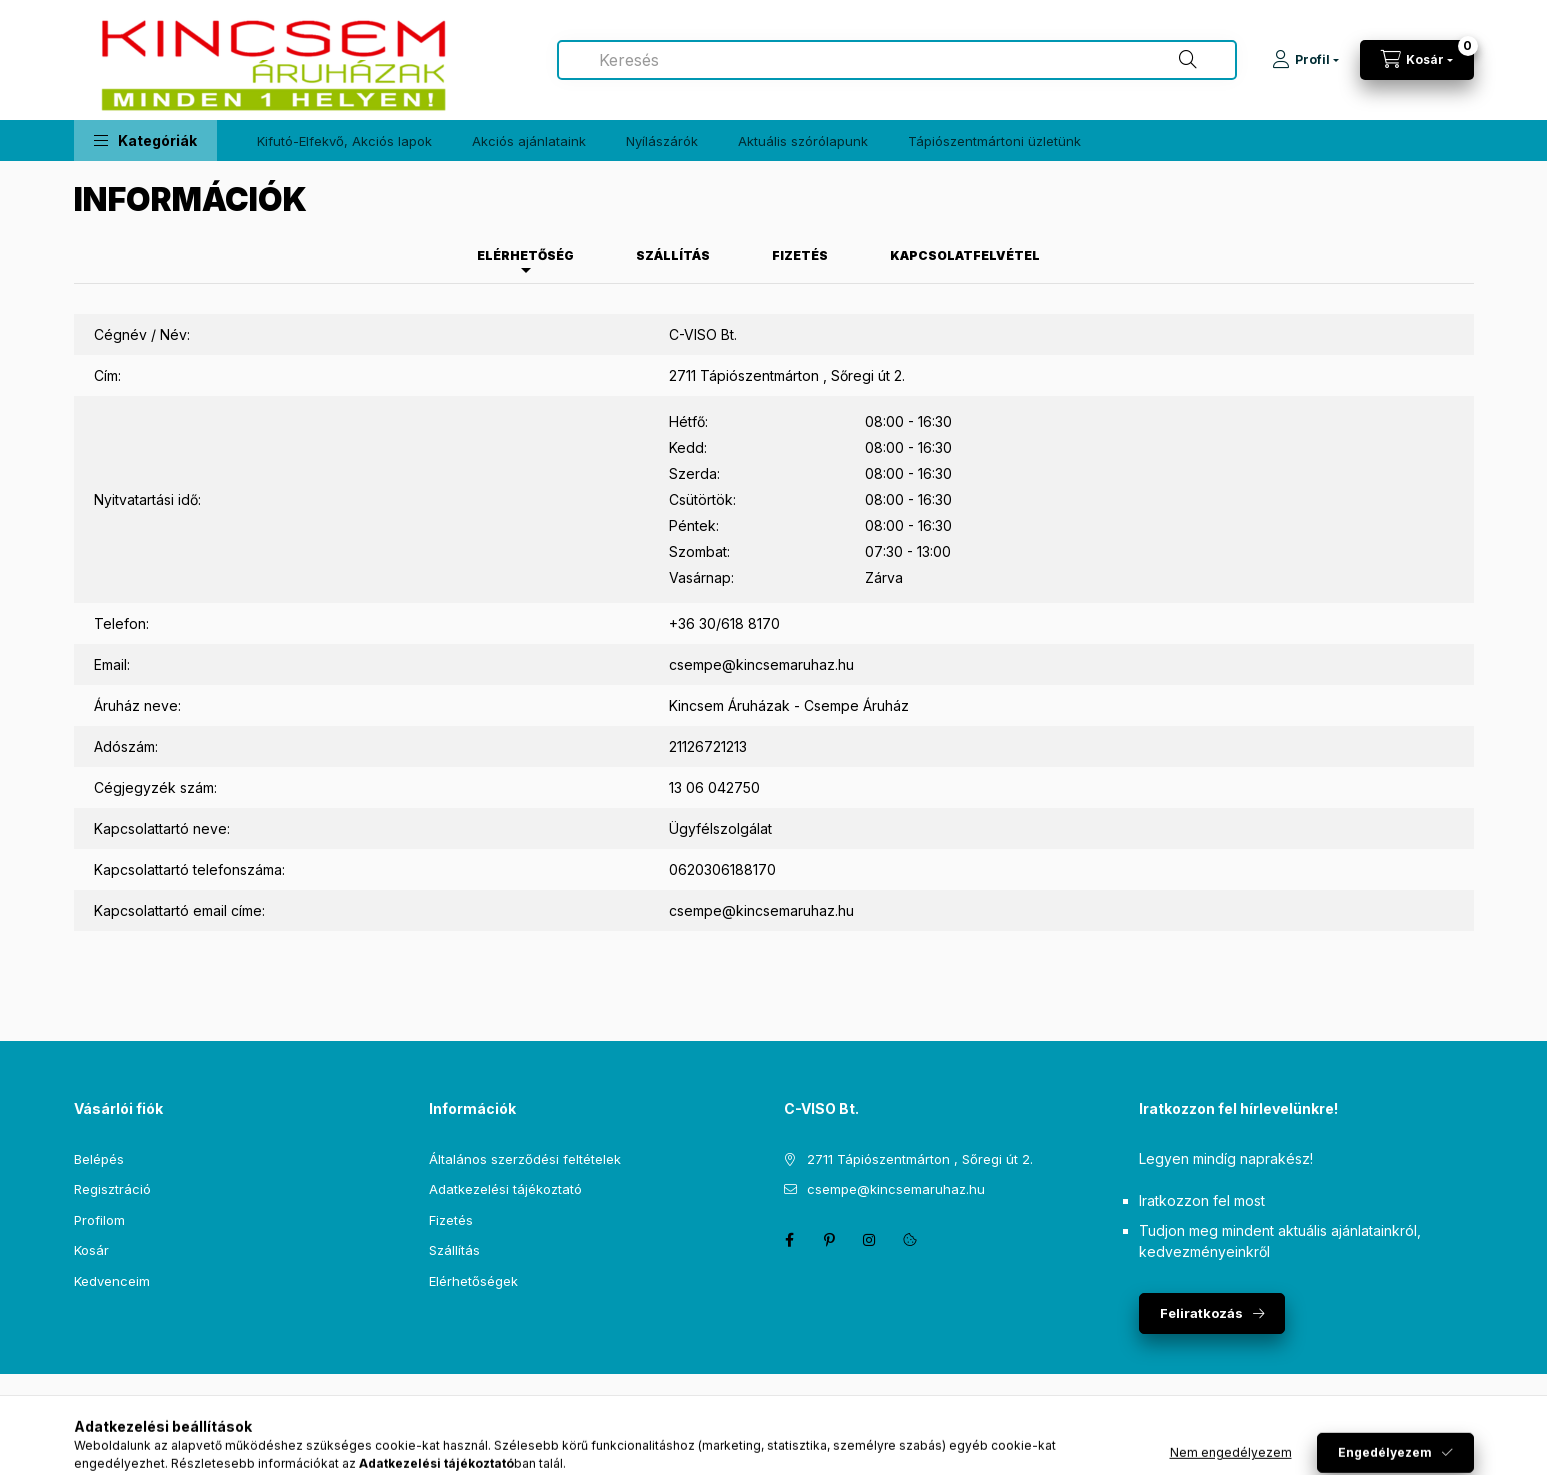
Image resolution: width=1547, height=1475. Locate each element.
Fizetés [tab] (800, 255)
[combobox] (897, 60)
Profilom (99, 1220)
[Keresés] (1188, 60)
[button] (145, 140)
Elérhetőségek (473, 1281)
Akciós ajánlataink (529, 141)
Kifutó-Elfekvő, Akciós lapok (344, 141)
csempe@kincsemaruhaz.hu (761, 664)
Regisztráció (112, 1189)
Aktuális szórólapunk (803, 141)
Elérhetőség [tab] (525, 255)
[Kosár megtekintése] (1417, 60)
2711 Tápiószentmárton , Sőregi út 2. (920, 1159)
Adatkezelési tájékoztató (505, 1189)
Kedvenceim (112, 1281)
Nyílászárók (662, 141)
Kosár (91, 1250)
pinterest (830, 1240)
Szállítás (454, 1250)
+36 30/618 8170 (724, 623)
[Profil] (1305, 60)
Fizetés (451, 1220)
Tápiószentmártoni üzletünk (994, 141)
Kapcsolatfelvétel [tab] (965, 255)
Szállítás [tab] (673, 255)
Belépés (99, 1159)
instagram (870, 1240)
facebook (790, 1240)
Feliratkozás (1201, 1313)
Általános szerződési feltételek (525, 1159)
